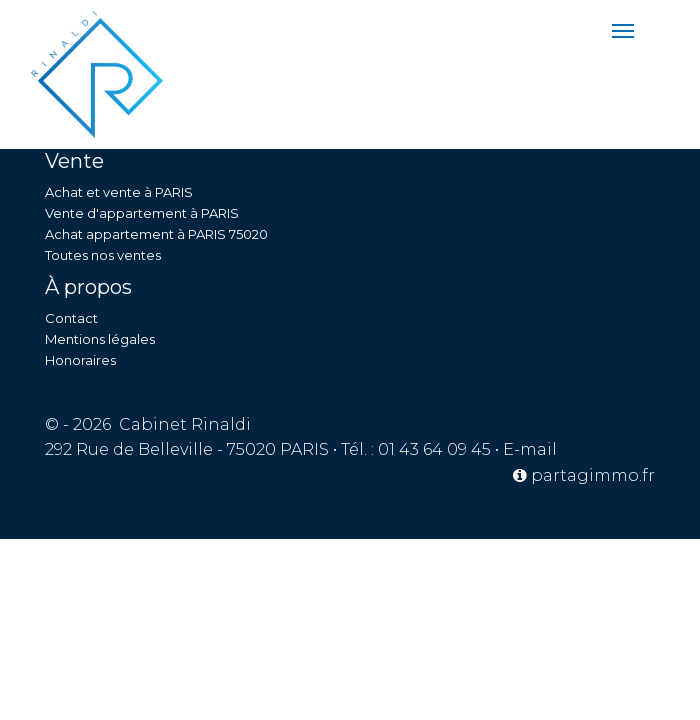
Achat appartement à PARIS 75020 (156, 234)
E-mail (530, 449)
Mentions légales (100, 339)
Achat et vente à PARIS (119, 192)
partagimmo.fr (584, 475)
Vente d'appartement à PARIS (142, 213)
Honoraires (80, 360)
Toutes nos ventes (103, 255)
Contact (71, 318)
